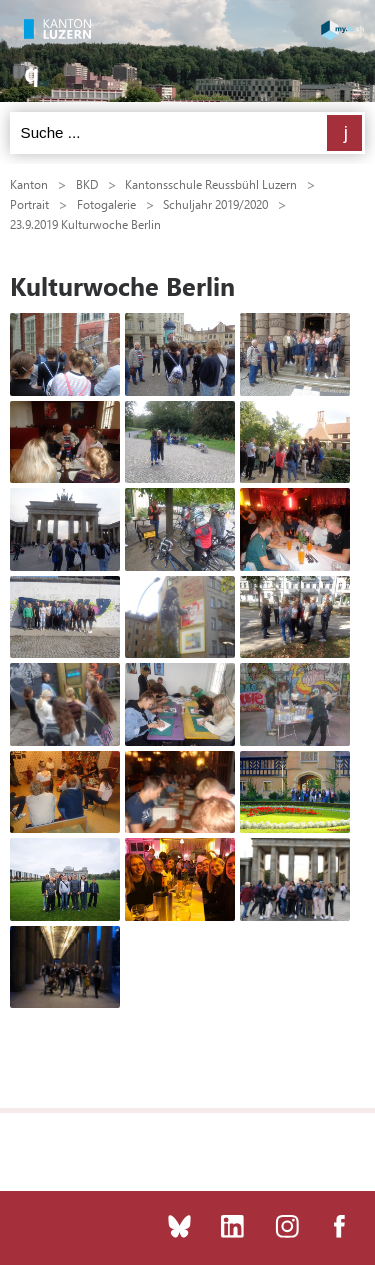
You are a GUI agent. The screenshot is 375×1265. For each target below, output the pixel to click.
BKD (87, 184)
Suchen (344, 133)
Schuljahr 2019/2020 (215, 204)
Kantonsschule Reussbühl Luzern (211, 184)
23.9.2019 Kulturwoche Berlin (85, 224)
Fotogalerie (106, 204)
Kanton (29, 184)
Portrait (29, 204)
